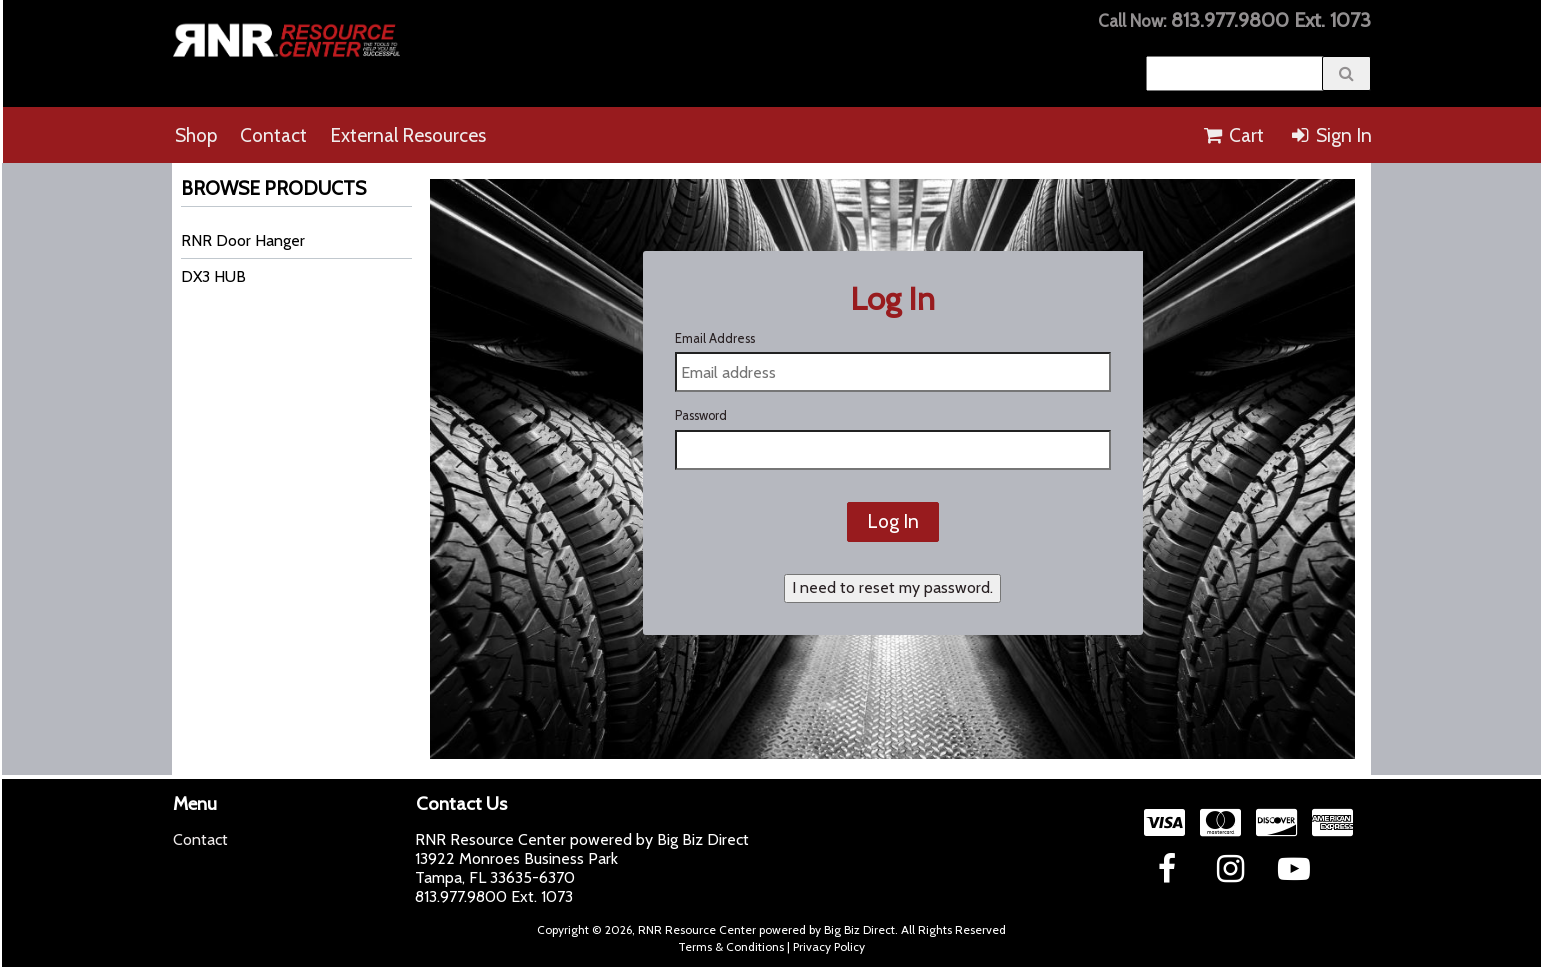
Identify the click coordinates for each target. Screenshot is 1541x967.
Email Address (715, 338)
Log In (893, 521)
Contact (273, 135)
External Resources (408, 135)
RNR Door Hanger (243, 240)
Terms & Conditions (731, 946)
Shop (196, 135)
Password (701, 415)
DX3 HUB (213, 276)
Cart (1233, 135)
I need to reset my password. (892, 587)
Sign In (1329, 135)
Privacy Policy (829, 946)
